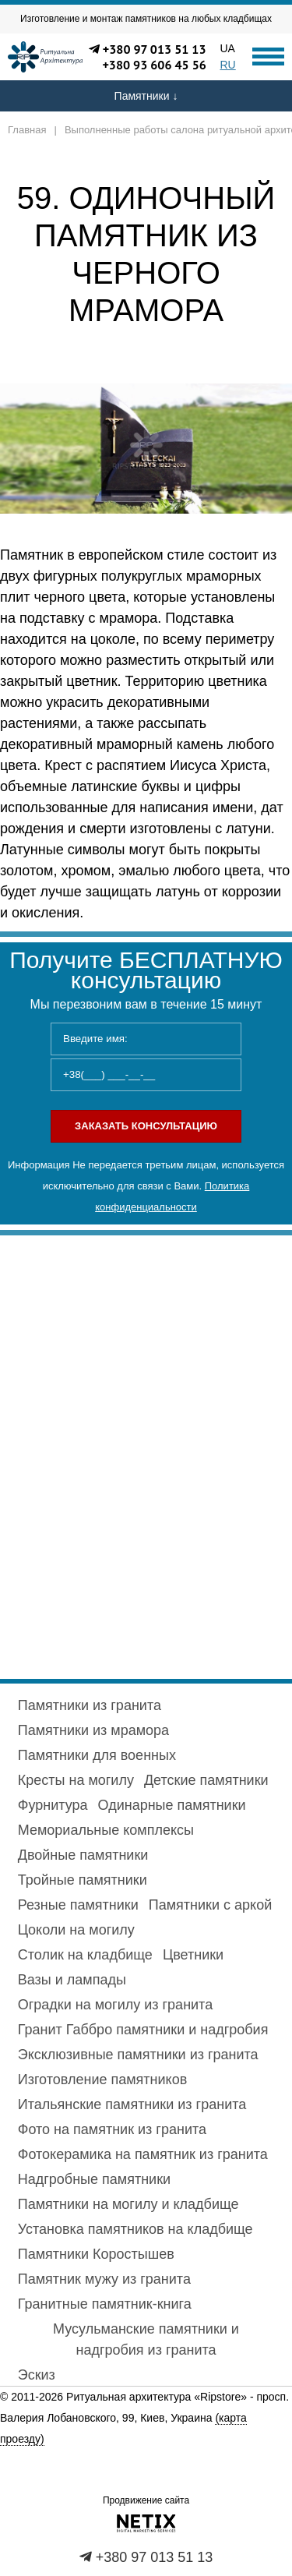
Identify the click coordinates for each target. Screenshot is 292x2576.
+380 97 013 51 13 (154, 49)
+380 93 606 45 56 (154, 64)
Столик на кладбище (85, 1955)
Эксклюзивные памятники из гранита (138, 2054)
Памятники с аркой (210, 1905)
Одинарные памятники (172, 1805)
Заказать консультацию (146, 1126)
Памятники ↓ (146, 96)
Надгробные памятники (94, 2179)
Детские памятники (206, 1780)
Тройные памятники (82, 1880)
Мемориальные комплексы (106, 1830)
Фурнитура (53, 1805)
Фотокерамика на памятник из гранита (143, 2154)
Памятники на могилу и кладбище (128, 2204)
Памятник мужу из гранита (104, 2279)
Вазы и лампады (72, 1980)
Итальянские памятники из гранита (132, 2104)
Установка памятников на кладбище (135, 2229)
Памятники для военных (97, 1755)
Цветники (193, 1955)
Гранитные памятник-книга (105, 2304)
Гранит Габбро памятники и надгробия (143, 2029)
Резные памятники (78, 1905)
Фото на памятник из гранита (112, 2129)
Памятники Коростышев (96, 2254)
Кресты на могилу (76, 1780)
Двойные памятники (83, 1855)
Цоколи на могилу (76, 1930)
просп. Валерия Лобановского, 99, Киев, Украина (144, 2418)
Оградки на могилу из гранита (115, 2004)
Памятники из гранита (89, 1705)
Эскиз (36, 2375)
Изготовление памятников (102, 2079)
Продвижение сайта (146, 2500)
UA (227, 48)
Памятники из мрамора (93, 1730)
